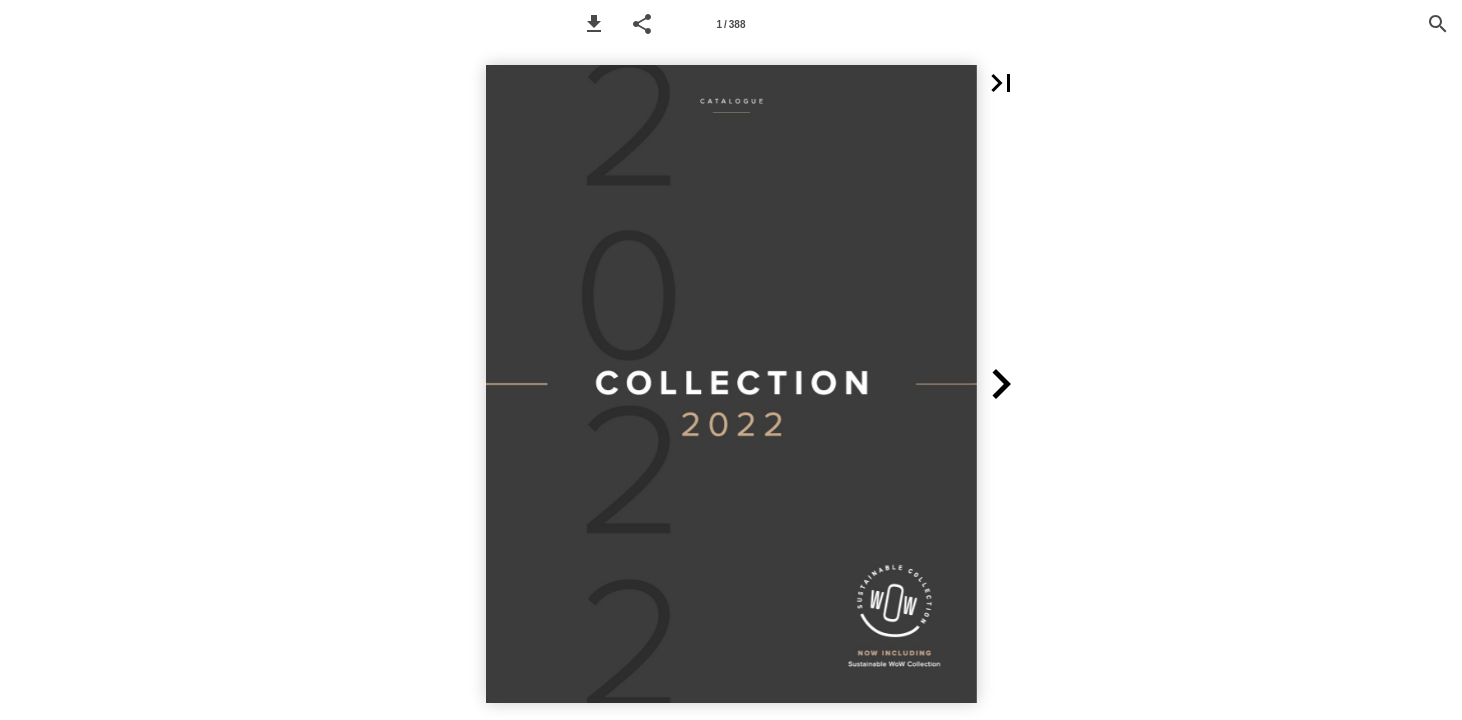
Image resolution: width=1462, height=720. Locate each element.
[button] (594, 24)
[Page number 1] (731, 24)
